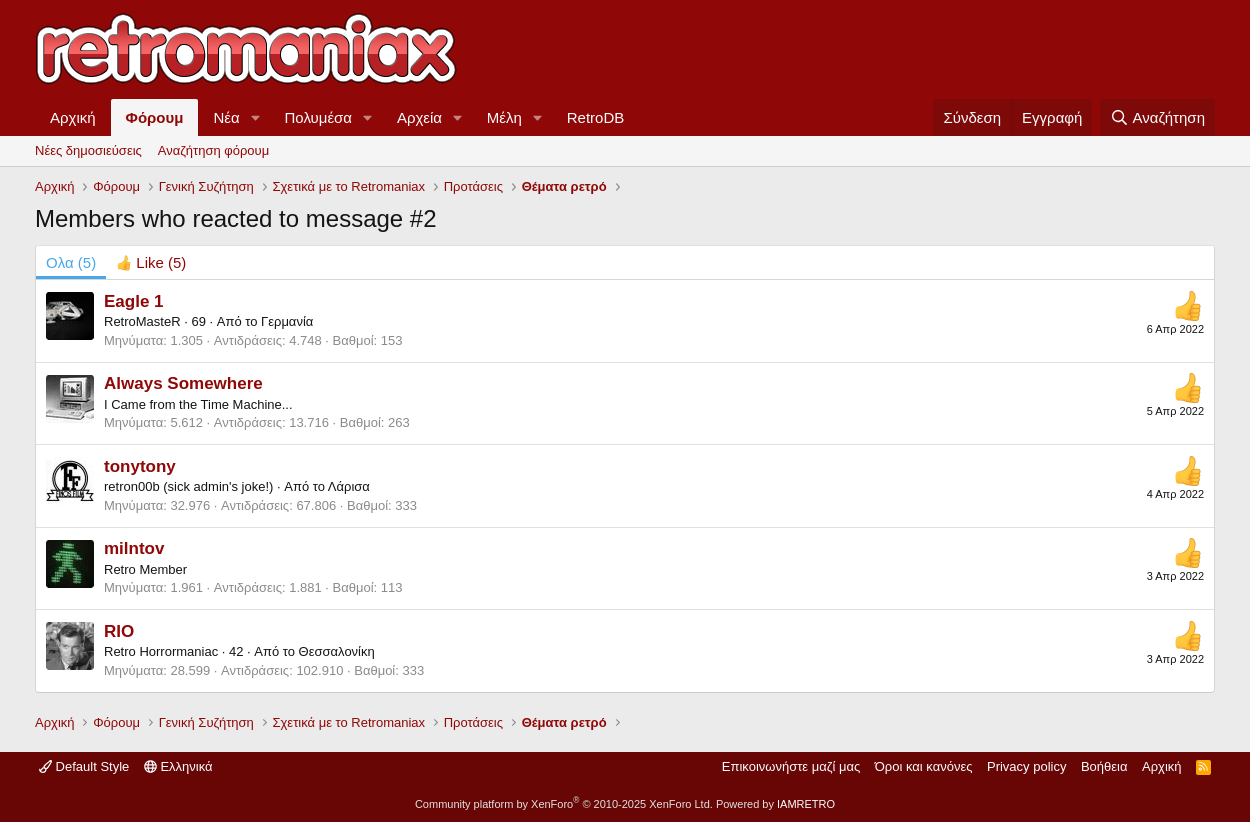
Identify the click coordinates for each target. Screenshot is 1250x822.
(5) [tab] (71, 262)
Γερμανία (287, 321)
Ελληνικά (178, 766)
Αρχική (73, 117)
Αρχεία (419, 117)
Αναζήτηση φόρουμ (213, 150)
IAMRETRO (806, 804)
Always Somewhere (183, 383)
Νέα (226, 117)
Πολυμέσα (319, 117)
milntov (134, 548)
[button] (256, 117)
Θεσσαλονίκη (337, 651)
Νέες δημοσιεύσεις (88, 150)
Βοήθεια (1104, 766)
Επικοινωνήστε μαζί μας (791, 766)
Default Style (84, 766)
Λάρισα (349, 486)
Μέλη (504, 117)
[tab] (151, 262)
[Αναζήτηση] (1157, 117)
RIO (119, 631)
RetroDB (596, 117)
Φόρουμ (155, 117)
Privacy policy (1026, 766)
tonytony (140, 466)
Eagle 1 (134, 301)
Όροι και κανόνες (924, 766)
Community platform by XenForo (564, 804)
